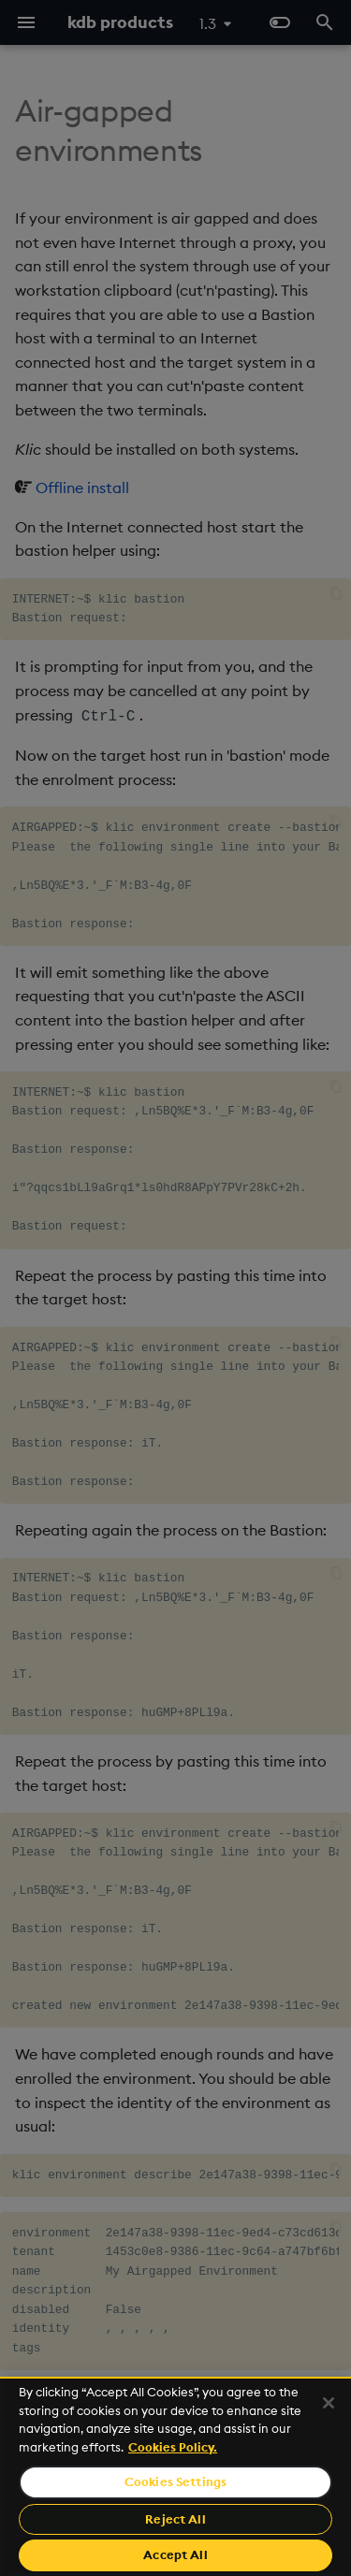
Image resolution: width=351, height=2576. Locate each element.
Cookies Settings (175, 2481)
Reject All (175, 2518)
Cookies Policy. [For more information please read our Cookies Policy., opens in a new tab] (172, 2446)
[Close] (328, 2402)
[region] (175, 2476)
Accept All (175, 2554)
